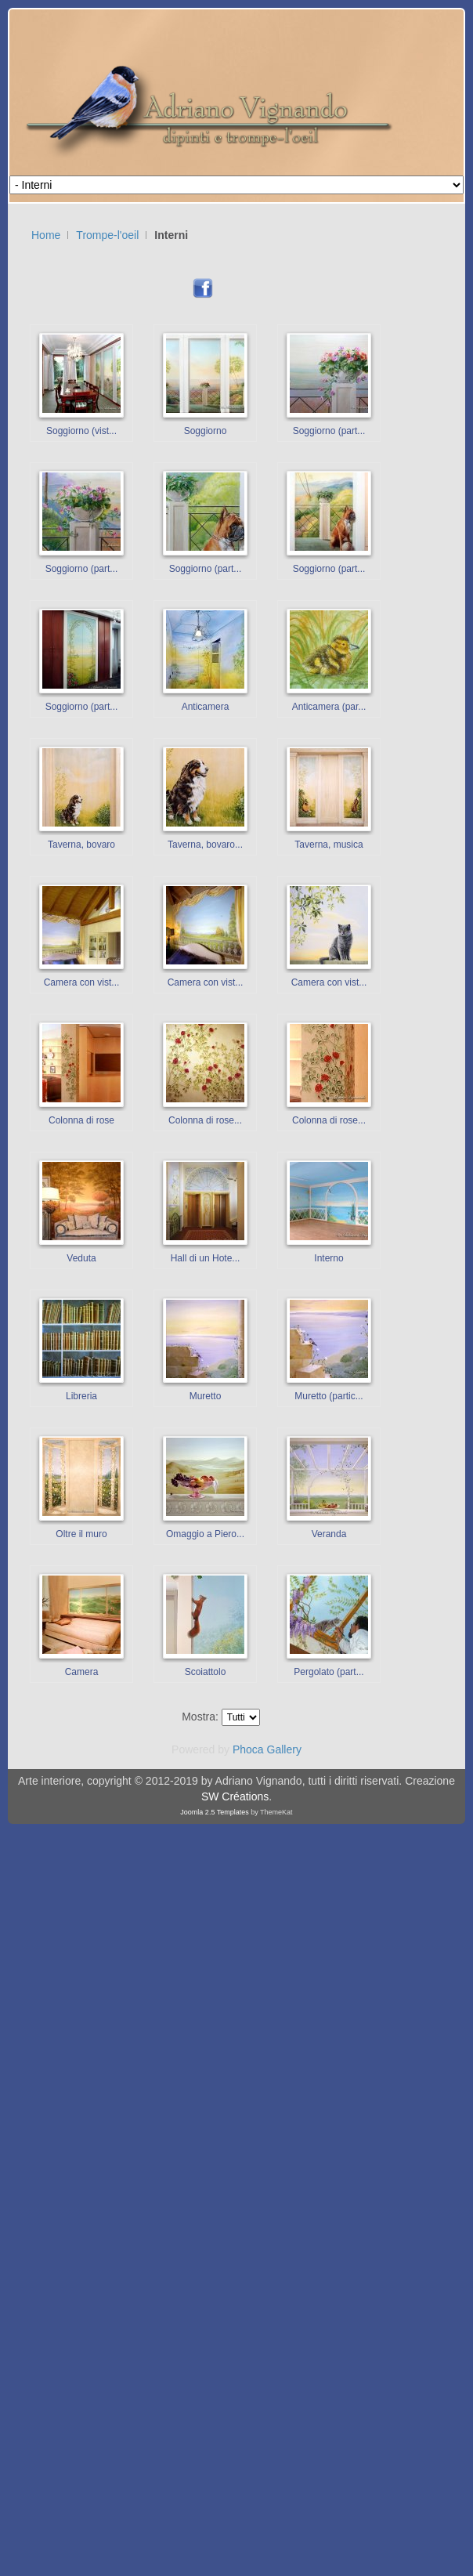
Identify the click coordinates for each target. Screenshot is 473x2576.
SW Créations (235, 1796)
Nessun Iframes (351, 239)
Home (45, 235)
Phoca (248, 1749)
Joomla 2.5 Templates (214, 1812)
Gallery (284, 1749)
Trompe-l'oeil (107, 235)
